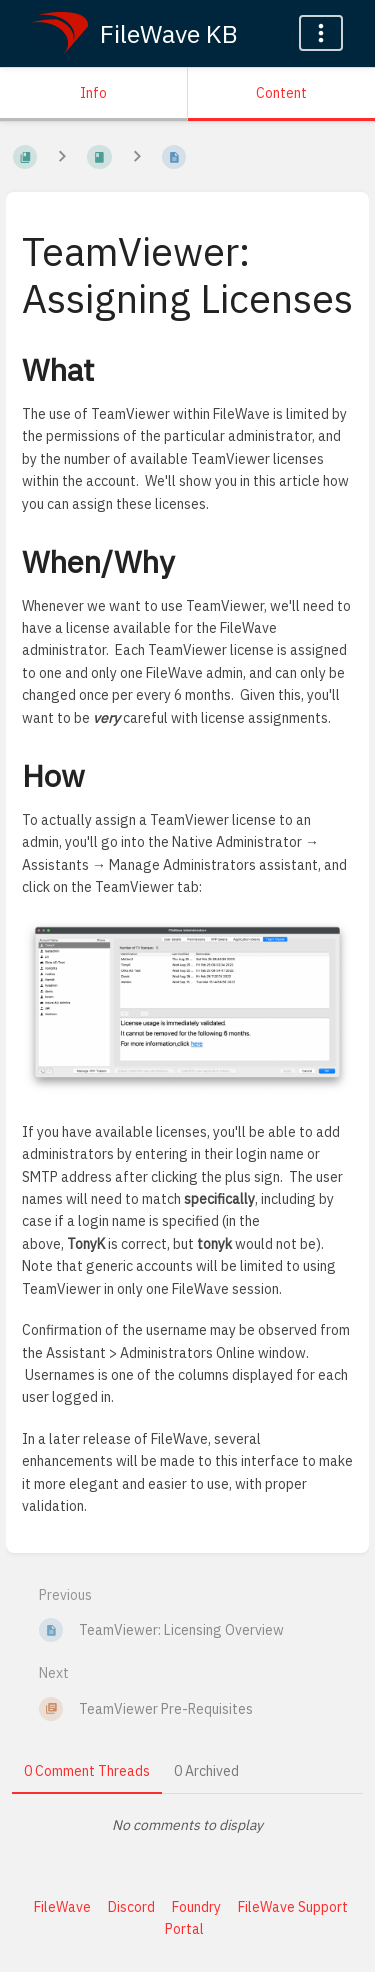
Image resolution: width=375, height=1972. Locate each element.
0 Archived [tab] (206, 1771)
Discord (131, 1907)
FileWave (62, 1907)
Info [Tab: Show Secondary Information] (93, 93)
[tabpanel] (187, 1825)
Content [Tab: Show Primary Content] (281, 93)
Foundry (196, 1907)
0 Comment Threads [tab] (87, 1771)
